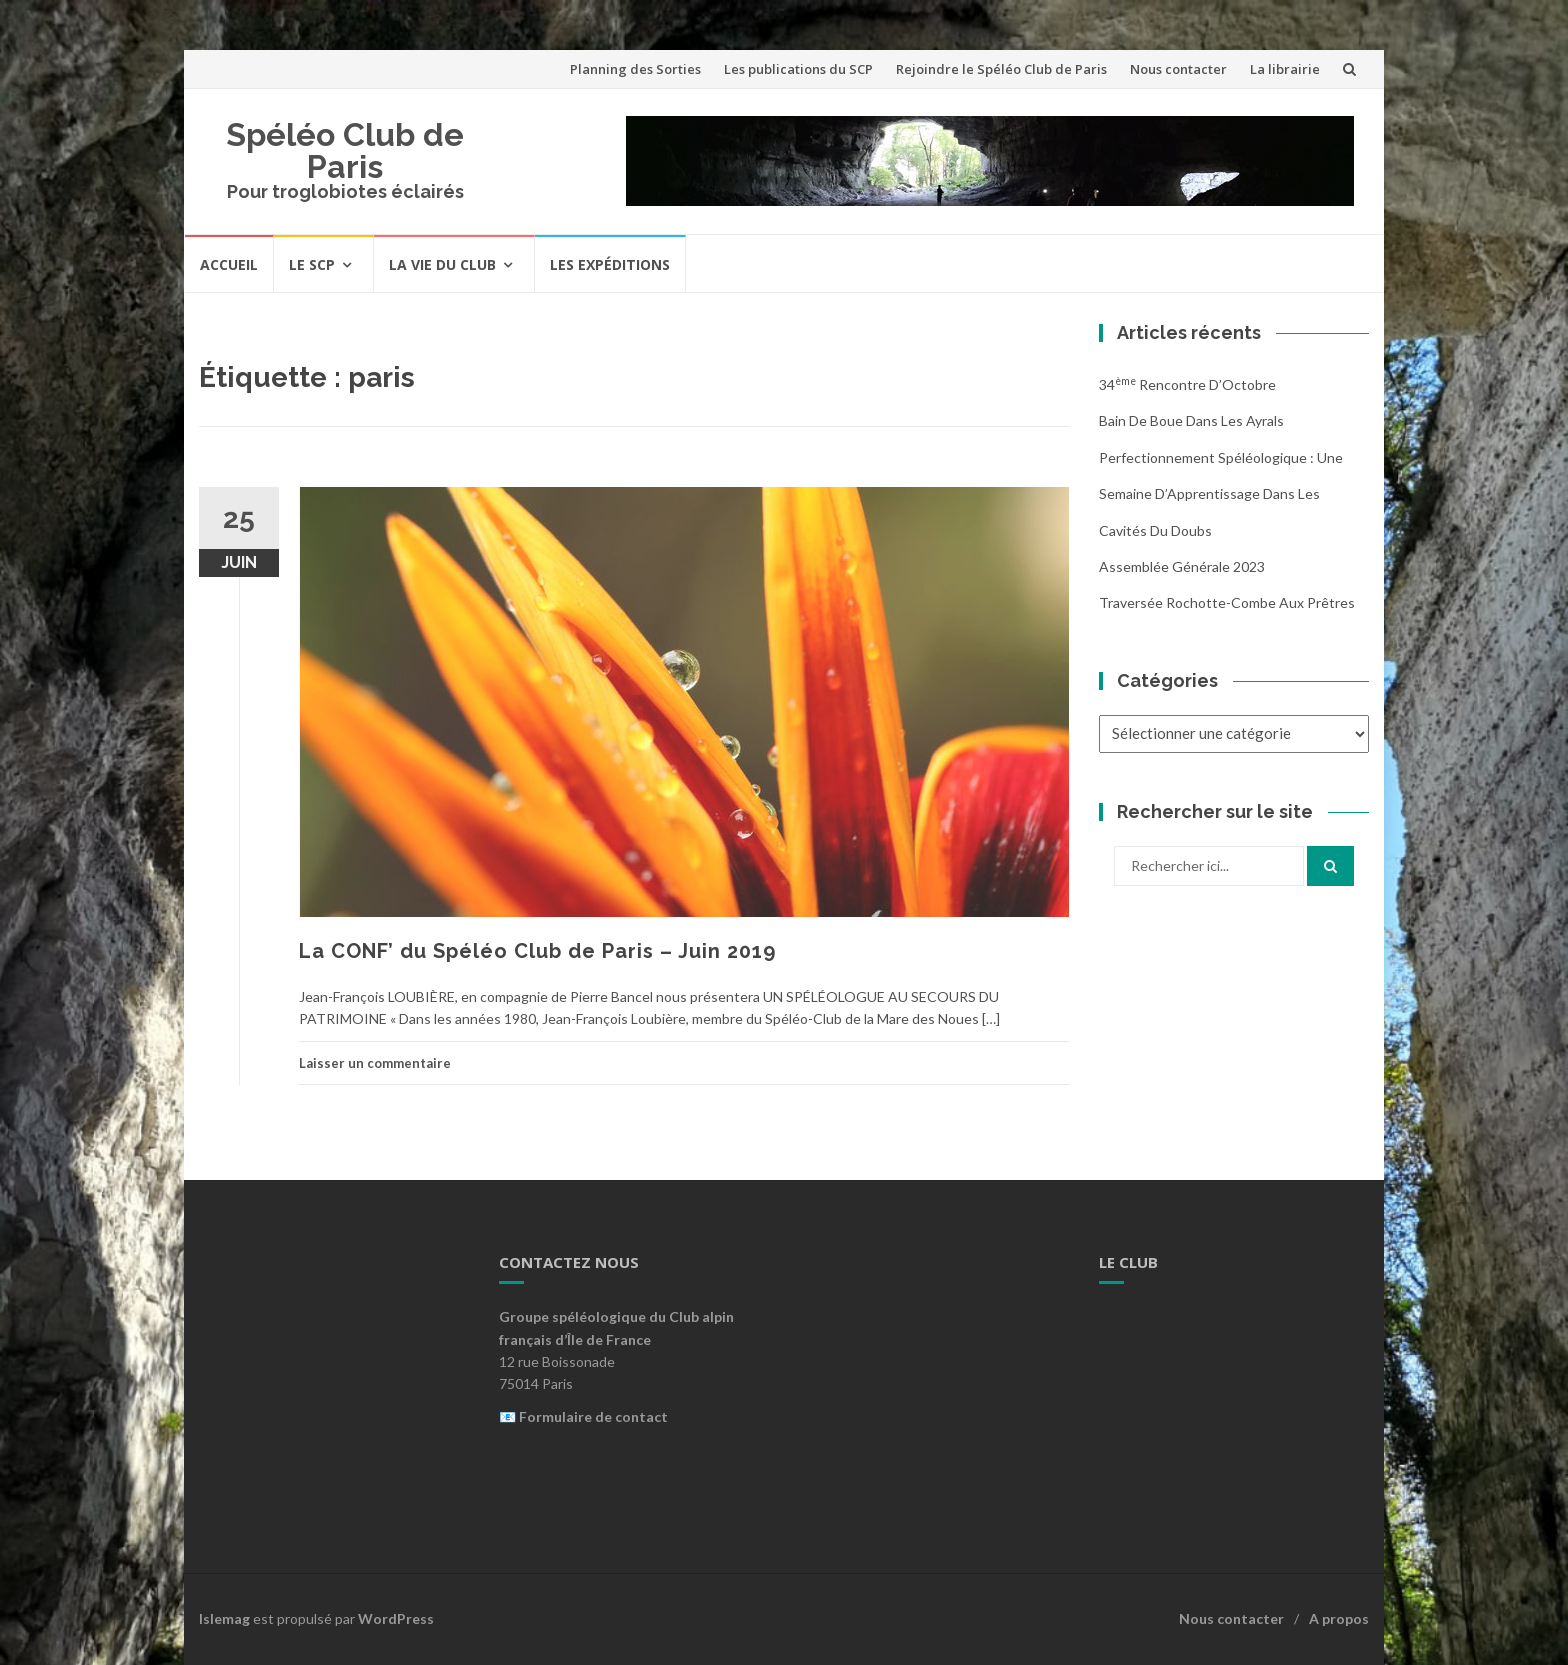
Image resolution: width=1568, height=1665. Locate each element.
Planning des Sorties (635, 69)
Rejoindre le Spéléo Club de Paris (1001, 69)
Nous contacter (1178, 69)
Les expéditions (610, 264)
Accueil (229, 264)
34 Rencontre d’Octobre (1187, 384)
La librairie (1285, 69)
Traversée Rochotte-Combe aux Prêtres (1227, 602)
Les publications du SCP (798, 69)
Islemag (224, 1618)
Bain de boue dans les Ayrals (1191, 420)
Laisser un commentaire (375, 1063)
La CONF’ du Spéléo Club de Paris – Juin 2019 (537, 951)
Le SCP (312, 264)
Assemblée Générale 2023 (1182, 566)
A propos (1339, 1618)
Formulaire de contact (593, 1416)
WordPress (396, 1618)
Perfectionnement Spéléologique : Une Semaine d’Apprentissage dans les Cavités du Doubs (1221, 494)
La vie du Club (442, 264)
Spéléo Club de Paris (345, 150)
